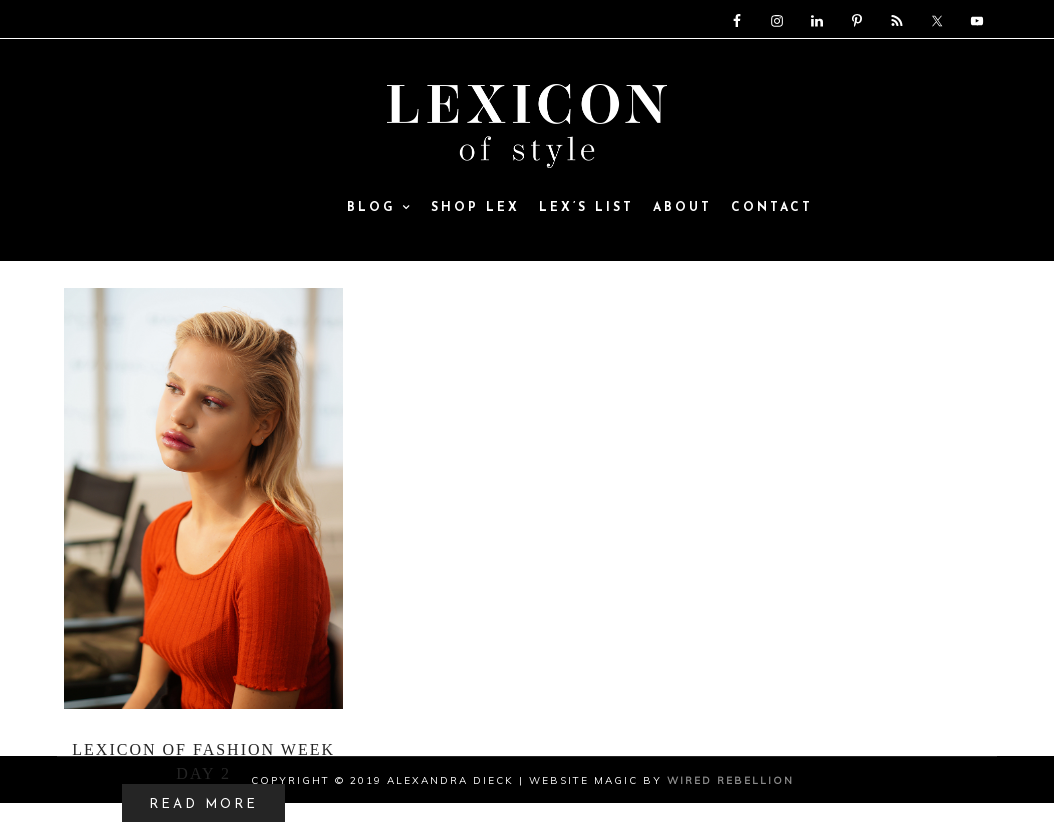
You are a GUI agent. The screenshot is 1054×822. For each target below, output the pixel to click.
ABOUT (682, 209)
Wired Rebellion (730, 780)
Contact (772, 209)
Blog (379, 209)
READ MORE (203, 804)
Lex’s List (586, 209)
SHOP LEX (475, 209)
